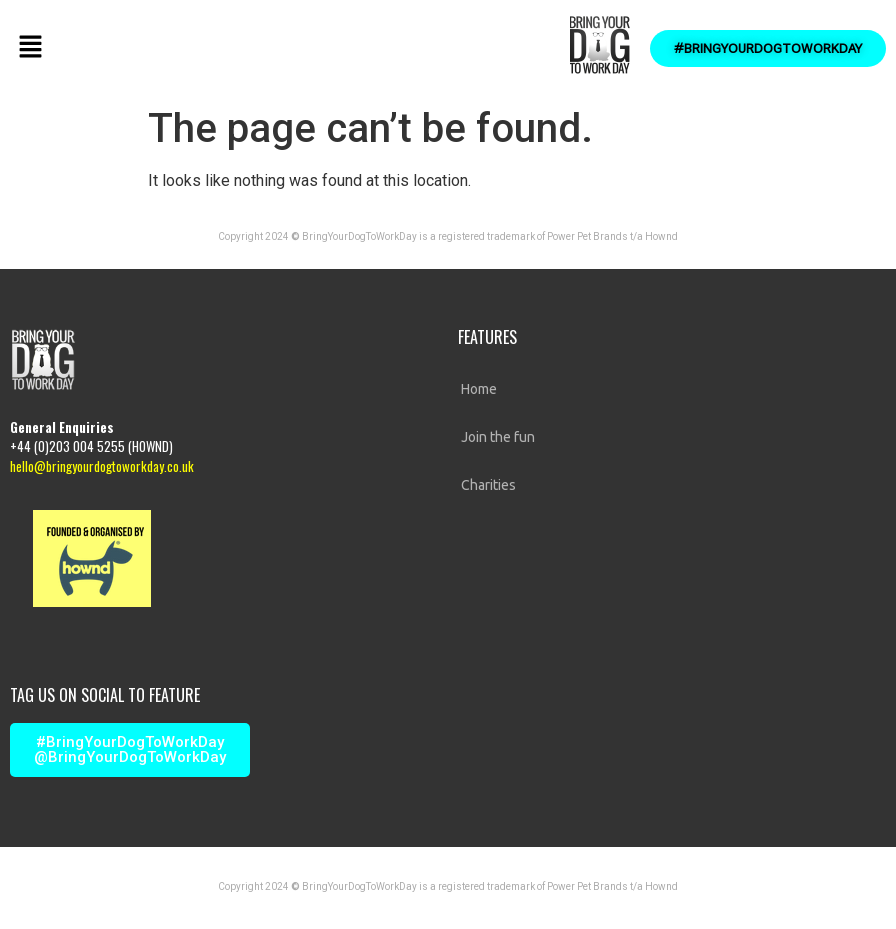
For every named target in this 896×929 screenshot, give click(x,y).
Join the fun (498, 437)
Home (479, 389)
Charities (488, 485)
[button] (30, 48)
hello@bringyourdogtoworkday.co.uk (102, 466)
